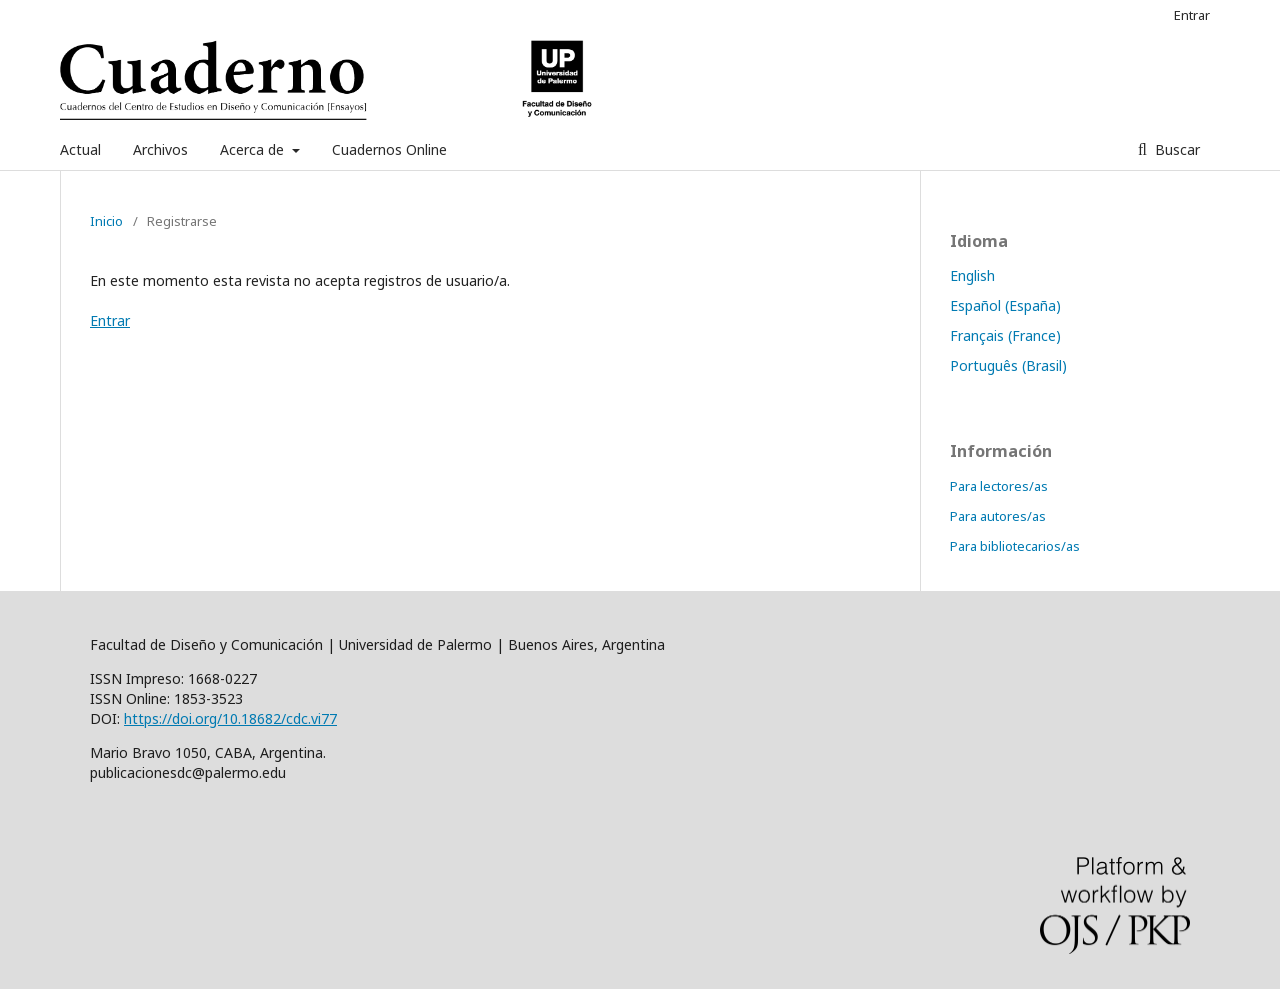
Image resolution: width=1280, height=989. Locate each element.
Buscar (1175, 149)
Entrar (1192, 15)
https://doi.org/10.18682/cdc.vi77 (230, 718)
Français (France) (1005, 335)
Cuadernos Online (389, 149)
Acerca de (254, 149)
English (972, 275)
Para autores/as (998, 516)
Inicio (106, 221)
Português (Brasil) (1008, 365)
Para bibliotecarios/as (1015, 546)
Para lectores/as (999, 486)
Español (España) (1005, 305)
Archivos (160, 149)
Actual (80, 149)
